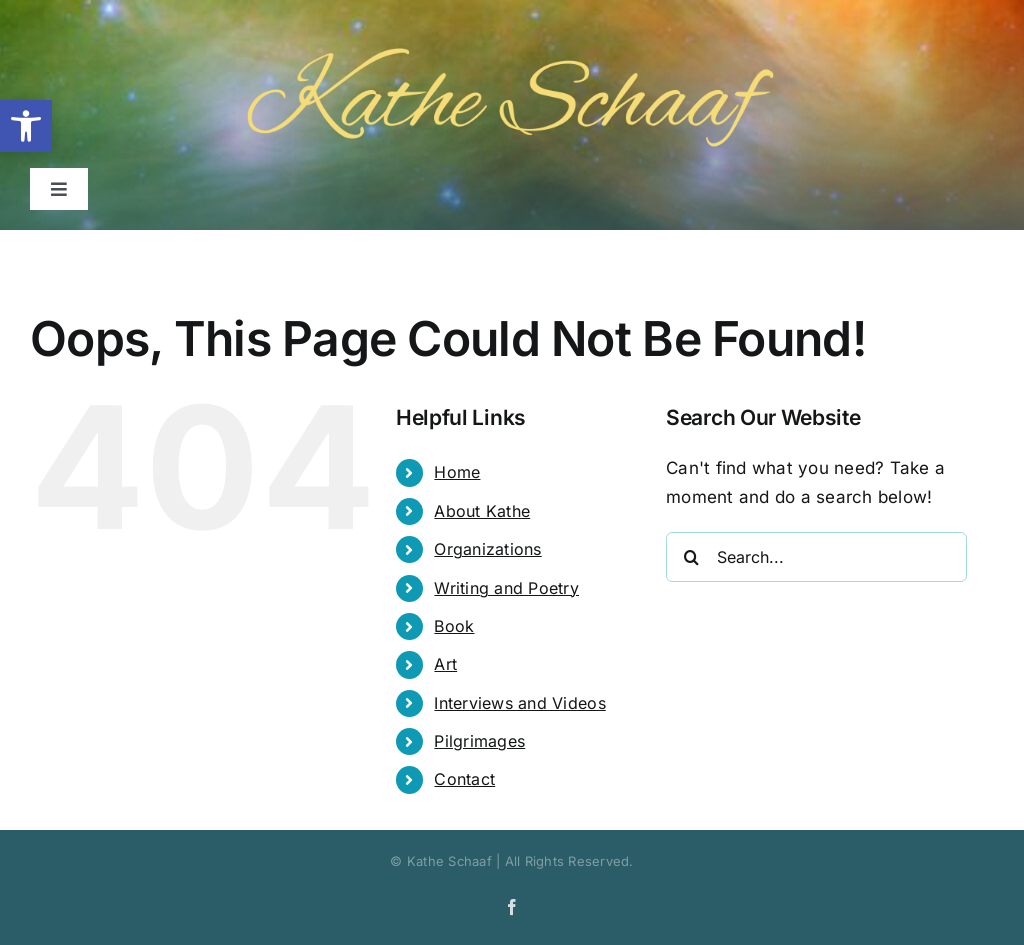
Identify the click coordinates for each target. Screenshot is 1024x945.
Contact (464, 779)
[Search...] (816, 557)
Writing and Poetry (506, 588)
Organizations (487, 549)
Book (454, 626)
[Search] (691, 557)
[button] (26, 126)
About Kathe (482, 511)
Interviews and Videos (519, 703)
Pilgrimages (479, 741)
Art (445, 664)
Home (457, 472)
